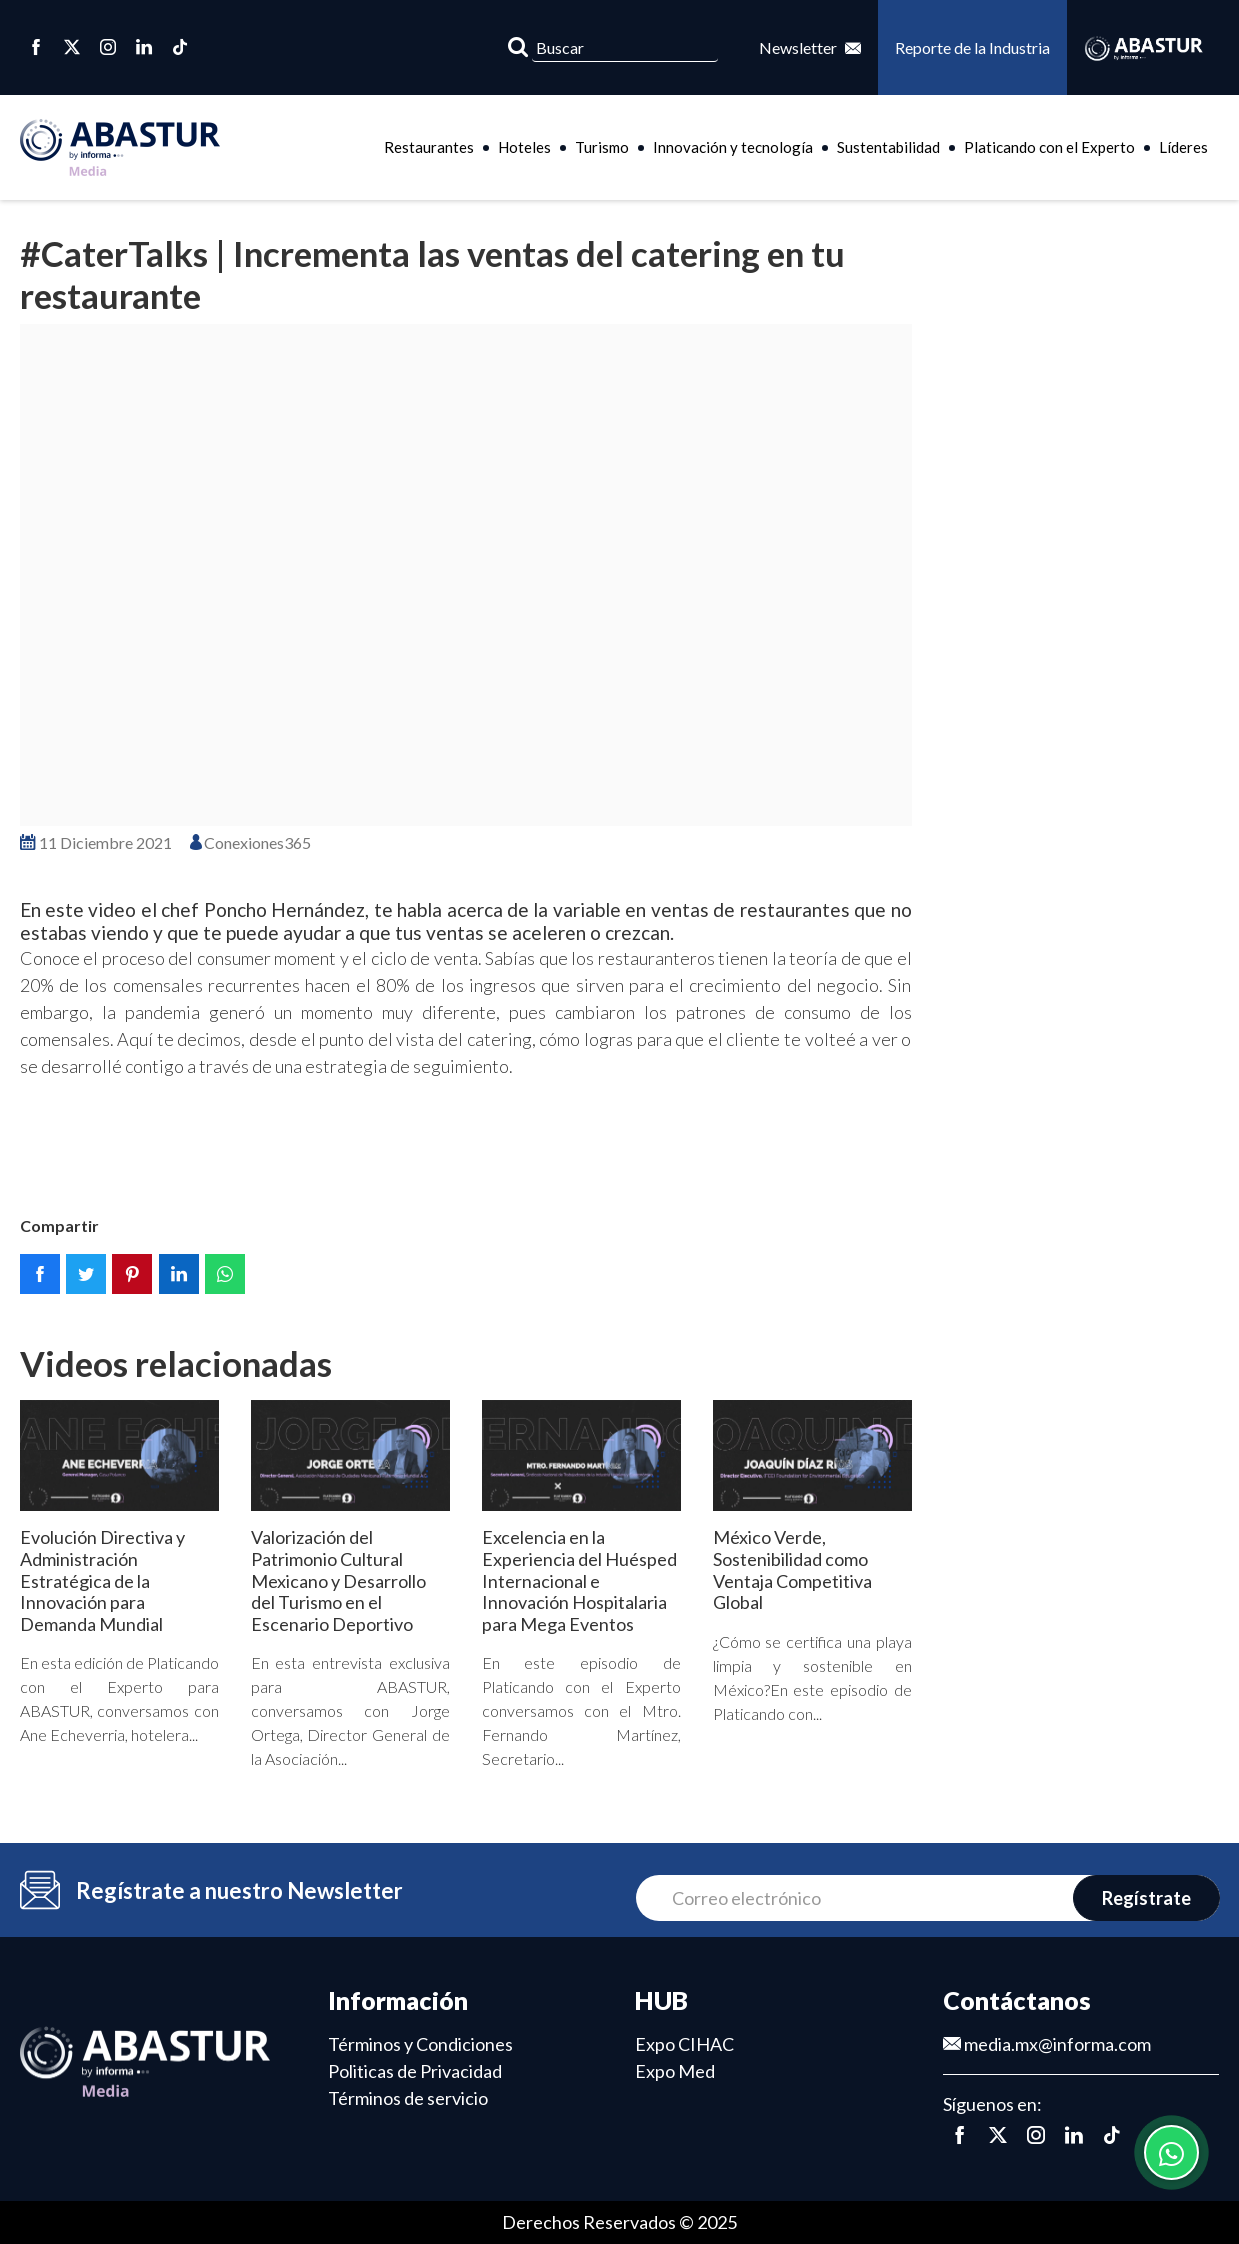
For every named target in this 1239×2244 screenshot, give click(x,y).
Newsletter (810, 47)
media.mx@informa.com (1047, 2044)
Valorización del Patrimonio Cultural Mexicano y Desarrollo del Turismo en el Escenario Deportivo (338, 1580)
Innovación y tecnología (733, 147)
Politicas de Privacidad (415, 2071)
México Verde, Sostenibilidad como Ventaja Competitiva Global (792, 1569)
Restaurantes (429, 147)
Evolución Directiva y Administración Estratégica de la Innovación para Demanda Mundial (102, 1580)
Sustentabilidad (888, 147)
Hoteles (524, 147)
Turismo (602, 147)
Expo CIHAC (684, 2044)
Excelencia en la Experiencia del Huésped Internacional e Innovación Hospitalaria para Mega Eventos (579, 1580)
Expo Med (675, 2071)
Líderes (1183, 147)
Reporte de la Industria (972, 47)
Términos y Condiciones (420, 2044)
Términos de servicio (408, 2098)
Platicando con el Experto (1049, 147)
